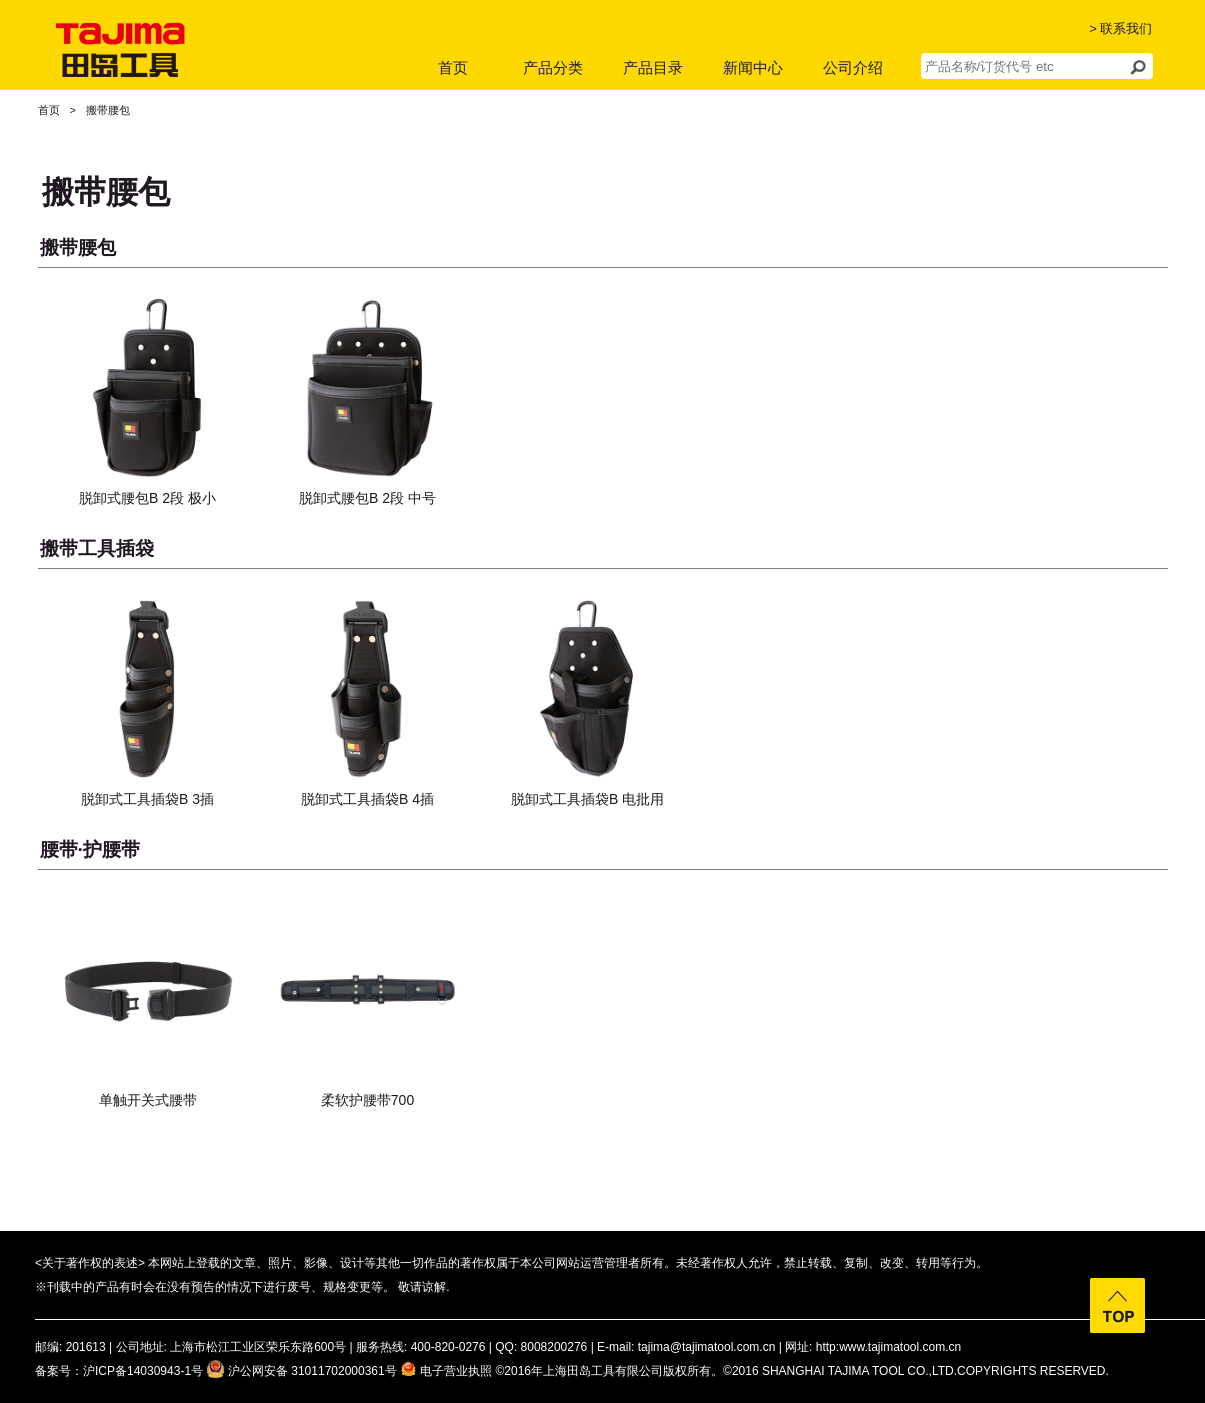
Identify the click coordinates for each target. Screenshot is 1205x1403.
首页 (453, 67)
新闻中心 (753, 67)
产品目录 (653, 67)
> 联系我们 (1120, 28)
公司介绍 (853, 67)
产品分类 (553, 67)
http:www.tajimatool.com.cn (888, 1347)
